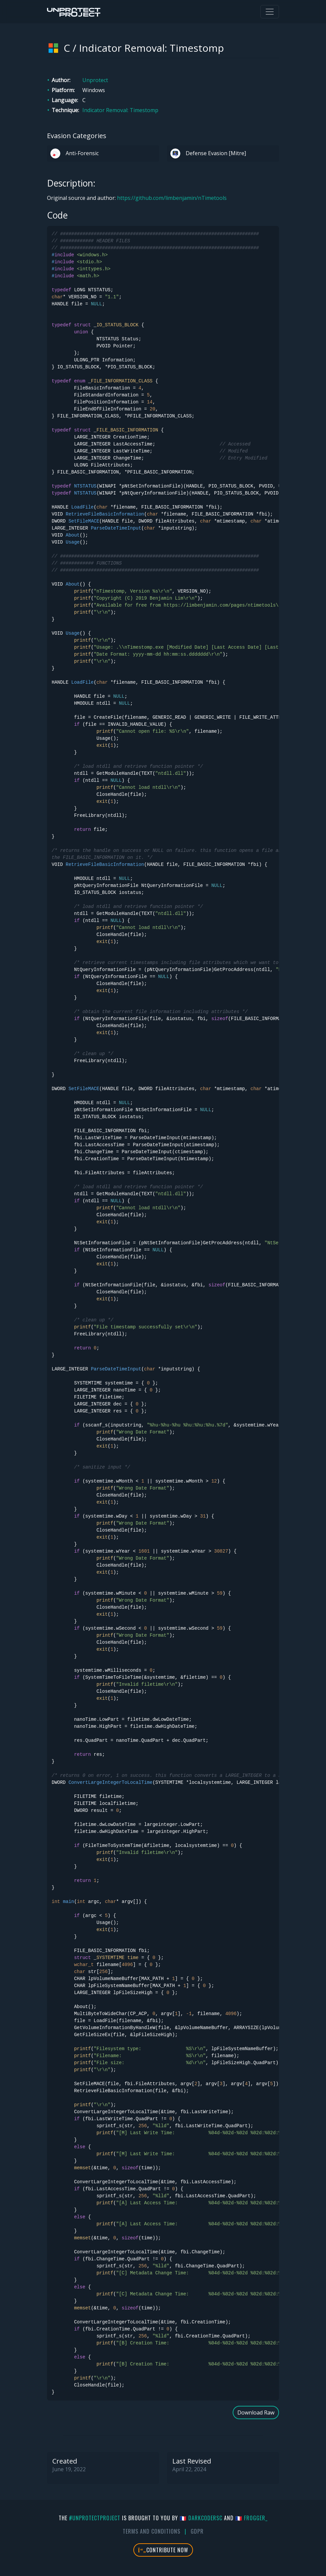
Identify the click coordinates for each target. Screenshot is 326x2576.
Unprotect (95, 80)
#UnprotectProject (94, 2518)
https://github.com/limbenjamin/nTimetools (172, 198)
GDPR (197, 2531)
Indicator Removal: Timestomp (120, 110)
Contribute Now (163, 2550)
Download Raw (255, 2412)
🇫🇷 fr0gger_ (251, 2518)
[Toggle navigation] (269, 11)
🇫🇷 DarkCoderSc (201, 2518)
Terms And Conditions (151, 2531)
